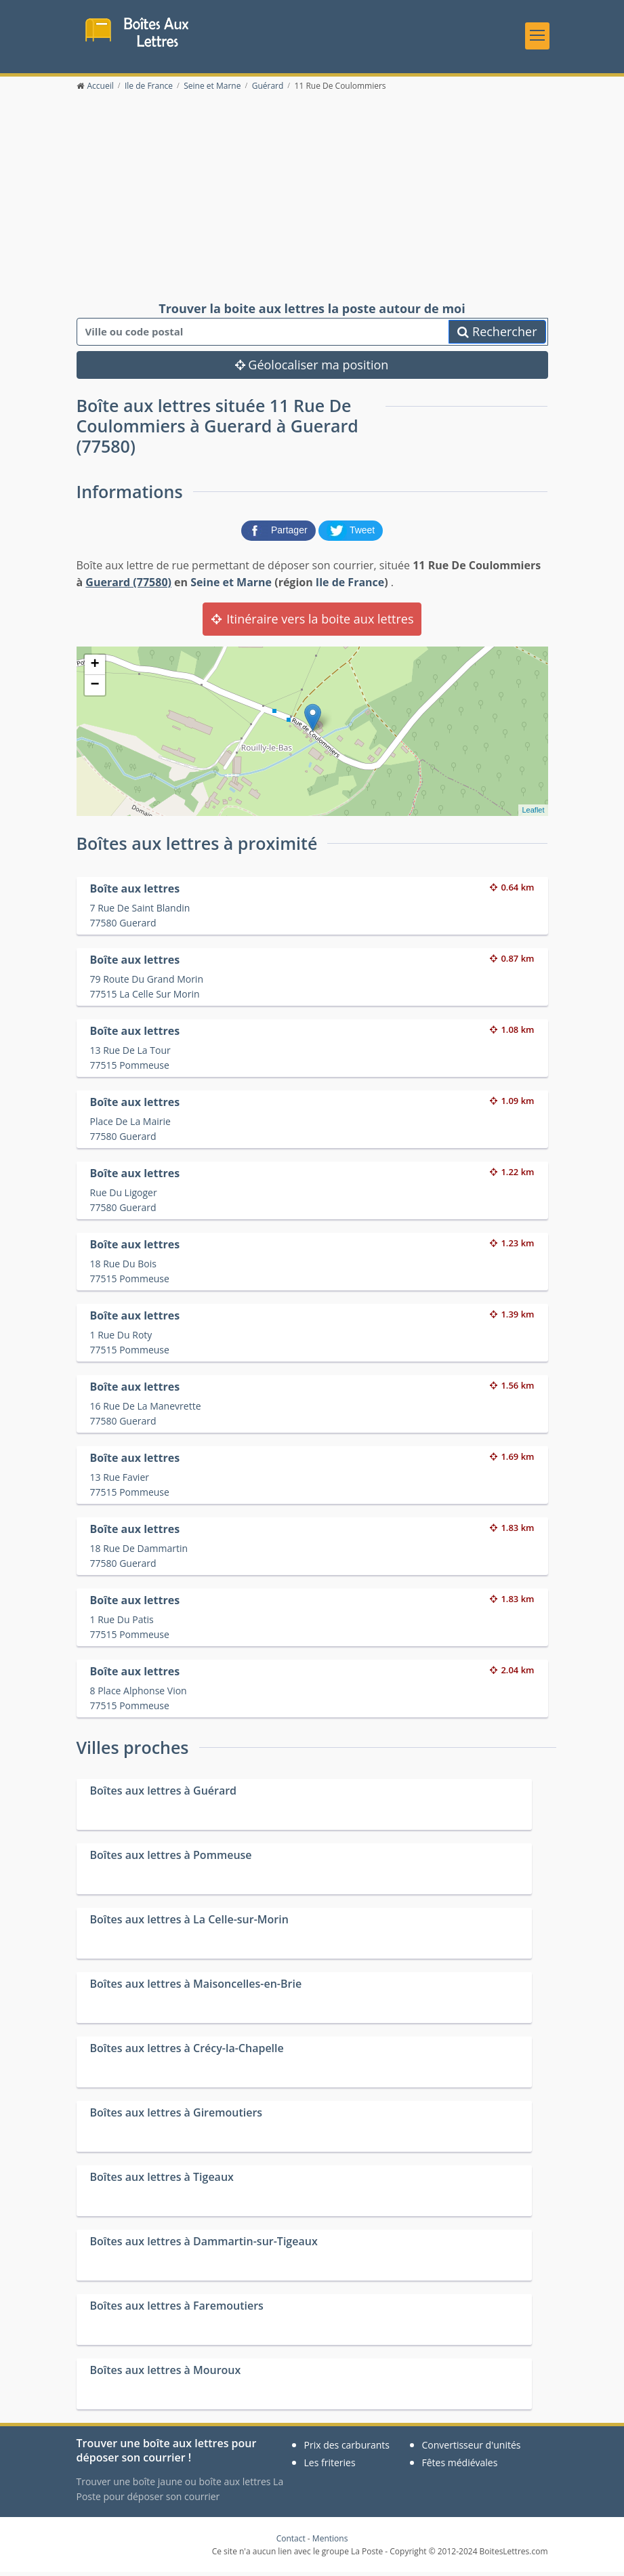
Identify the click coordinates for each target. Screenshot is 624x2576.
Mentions (330, 2542)
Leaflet (533, 814)
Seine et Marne (231, 586)
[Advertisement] (312, 201)
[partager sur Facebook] (279, 533)
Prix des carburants (347, 2448)
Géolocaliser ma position (312, 369)
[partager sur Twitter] (350, 533)
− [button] (94, 689)
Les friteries (330, 2466)
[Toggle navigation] (537, 37)
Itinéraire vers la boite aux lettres (311, 623)
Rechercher (497, 336)
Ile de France (350, 586)
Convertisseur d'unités (471, 2448)
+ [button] (94, 669)
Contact (291, 2542)
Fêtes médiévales (460, 2466)
